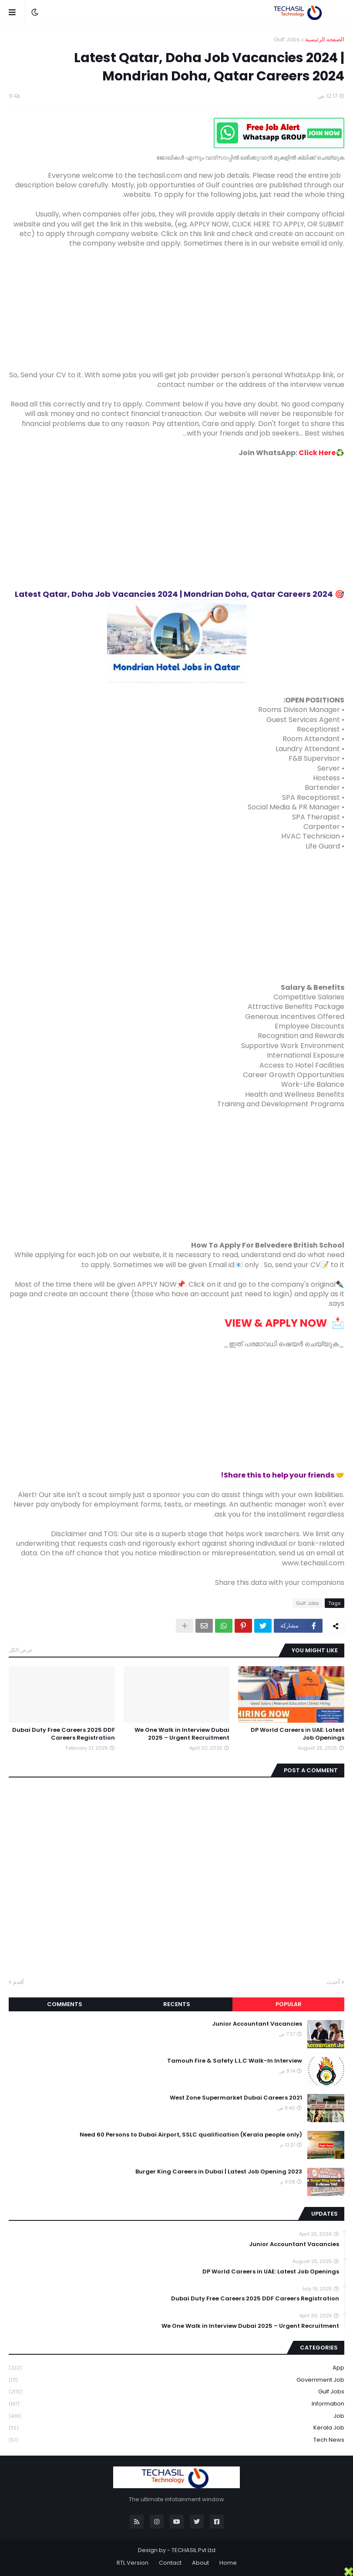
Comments (64, 2004)
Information (176, 2404)
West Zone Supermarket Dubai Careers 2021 (236, 2098)
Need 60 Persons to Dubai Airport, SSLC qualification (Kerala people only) (191, 2135)
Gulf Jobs (287, 39)
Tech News (176, 2440)
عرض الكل (21, 1650)
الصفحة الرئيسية (324, 39)
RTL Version (132, 2563)
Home (228, 2563)
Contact (170, 2563)
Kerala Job (176, 2428)
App (176, 2368)
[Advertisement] (176, 309)
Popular (289, 2004)
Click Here (317, 453)
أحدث (333, 1982)
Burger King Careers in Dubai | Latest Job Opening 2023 (218, 2172)
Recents (176, 2004)
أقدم (18, 1982)
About (200, 2563)
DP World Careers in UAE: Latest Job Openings (297, 1734)
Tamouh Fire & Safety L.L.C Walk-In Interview (234, 2061)
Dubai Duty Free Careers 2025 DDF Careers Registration (63, 1734)
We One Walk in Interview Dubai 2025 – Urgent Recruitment (181, 1734)
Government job (176, 2380)
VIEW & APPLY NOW (274, 1323)
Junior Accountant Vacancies (257, 2024)
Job (176, 2416)
